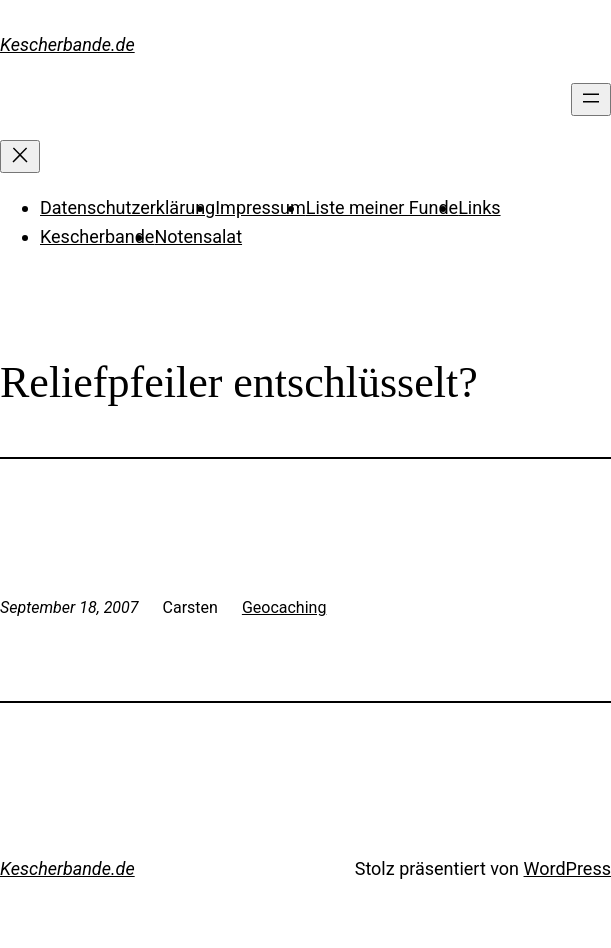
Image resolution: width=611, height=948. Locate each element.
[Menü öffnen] (591, 99)
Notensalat (198, 236)
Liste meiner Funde (382, 207)
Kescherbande (97, 236)
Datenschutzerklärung (127, 207)
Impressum (260, 207)
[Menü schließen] (20, 156)
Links (479, 207)
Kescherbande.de (67, 44)
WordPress (567, 868)
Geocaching (284, 607)
